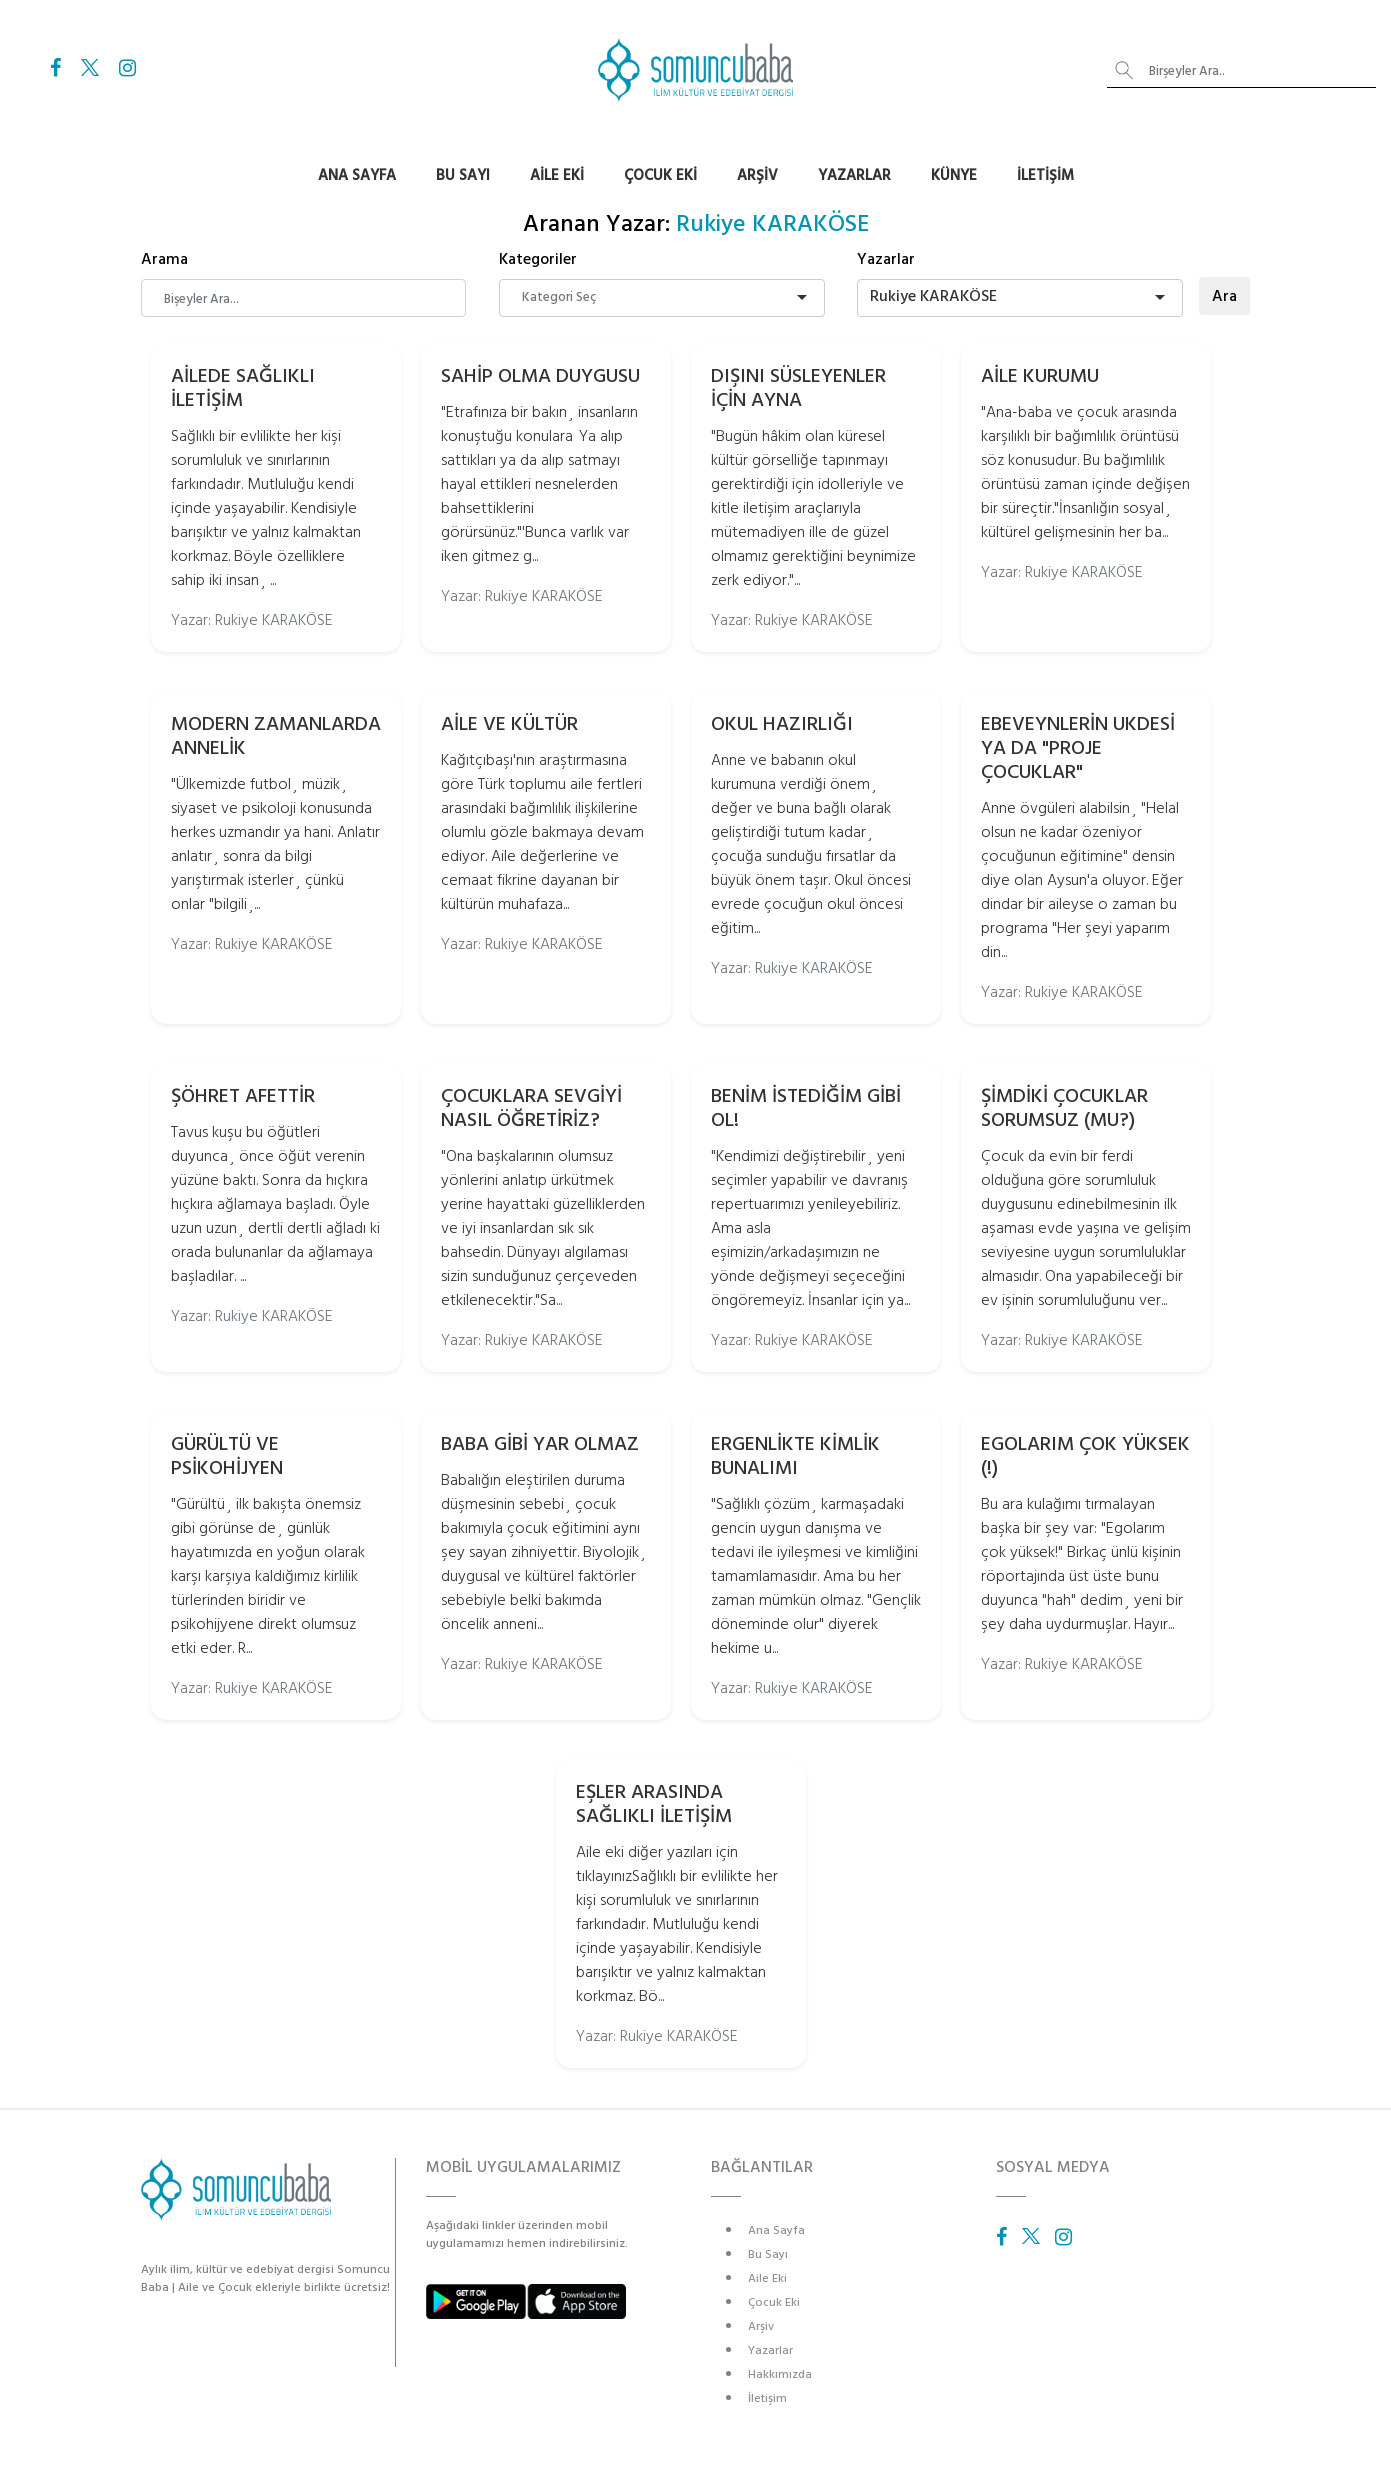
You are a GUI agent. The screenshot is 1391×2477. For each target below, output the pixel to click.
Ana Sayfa (357, 175)
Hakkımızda (780, 2374)
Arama (164, 259)
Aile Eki (557, 175)
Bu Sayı (463, 175)
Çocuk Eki (660, 175)
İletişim (1045, 175)
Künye (954, 175)
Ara (1224, 296)
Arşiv (757, 175)
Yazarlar (854, 175)
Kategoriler (538, 259)
